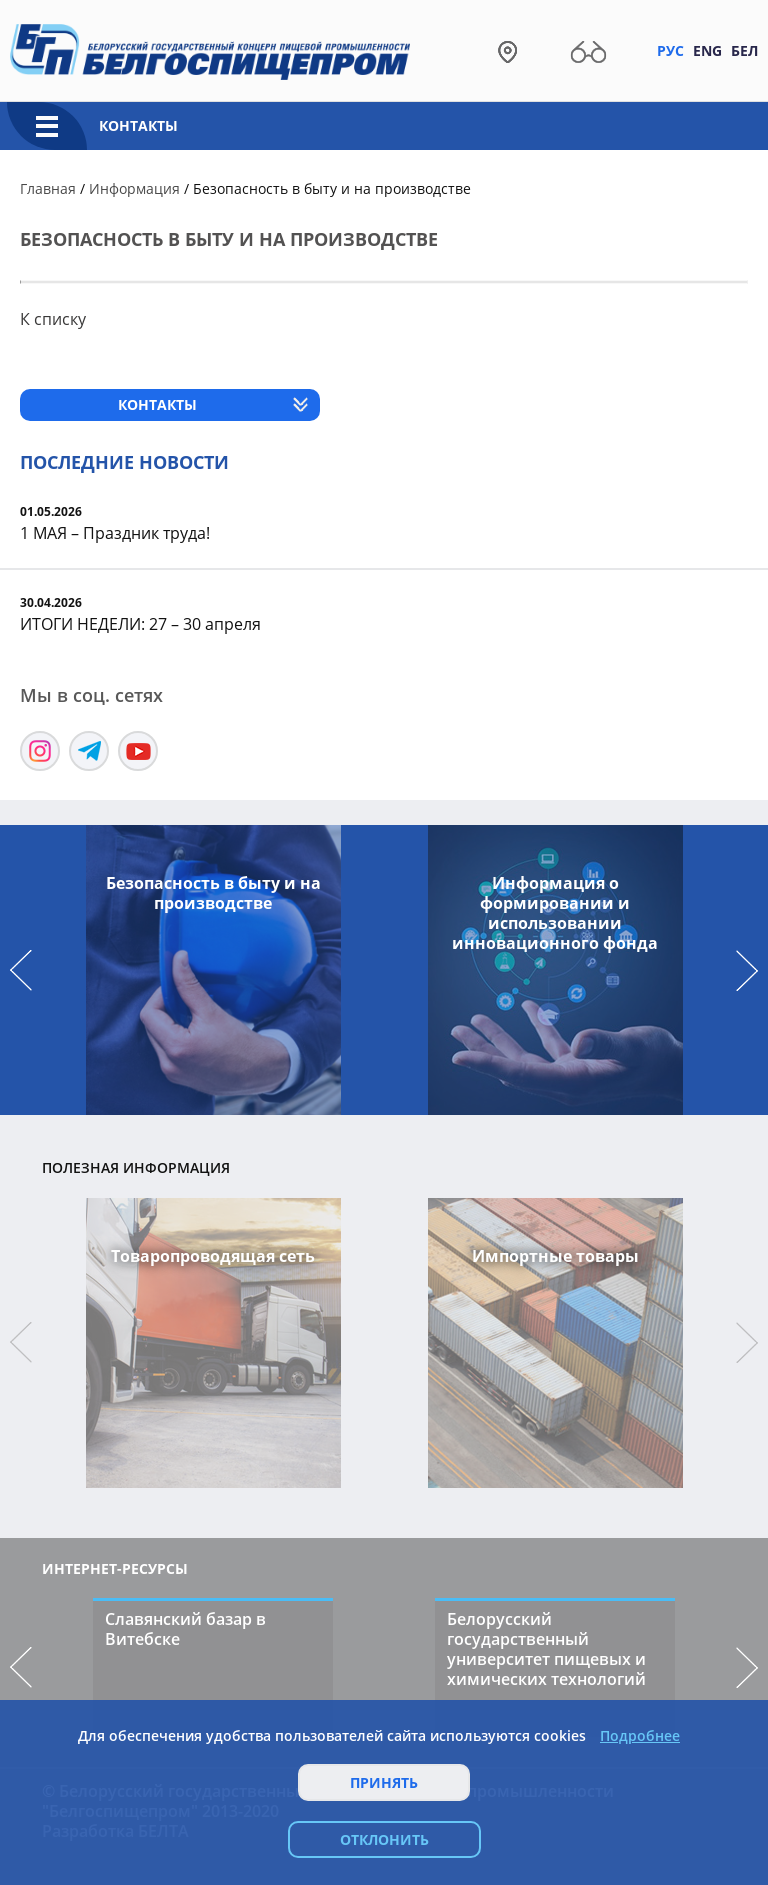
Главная (48, 188)
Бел (744, 50)
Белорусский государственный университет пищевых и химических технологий (546, 1649)
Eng (707, 50)
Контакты (138, 125)
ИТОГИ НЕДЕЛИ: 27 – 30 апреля (140, 624)
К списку (53, 319)
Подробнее (640, 1736)
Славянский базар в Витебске (185, 1629)
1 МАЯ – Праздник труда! (115, 533)
